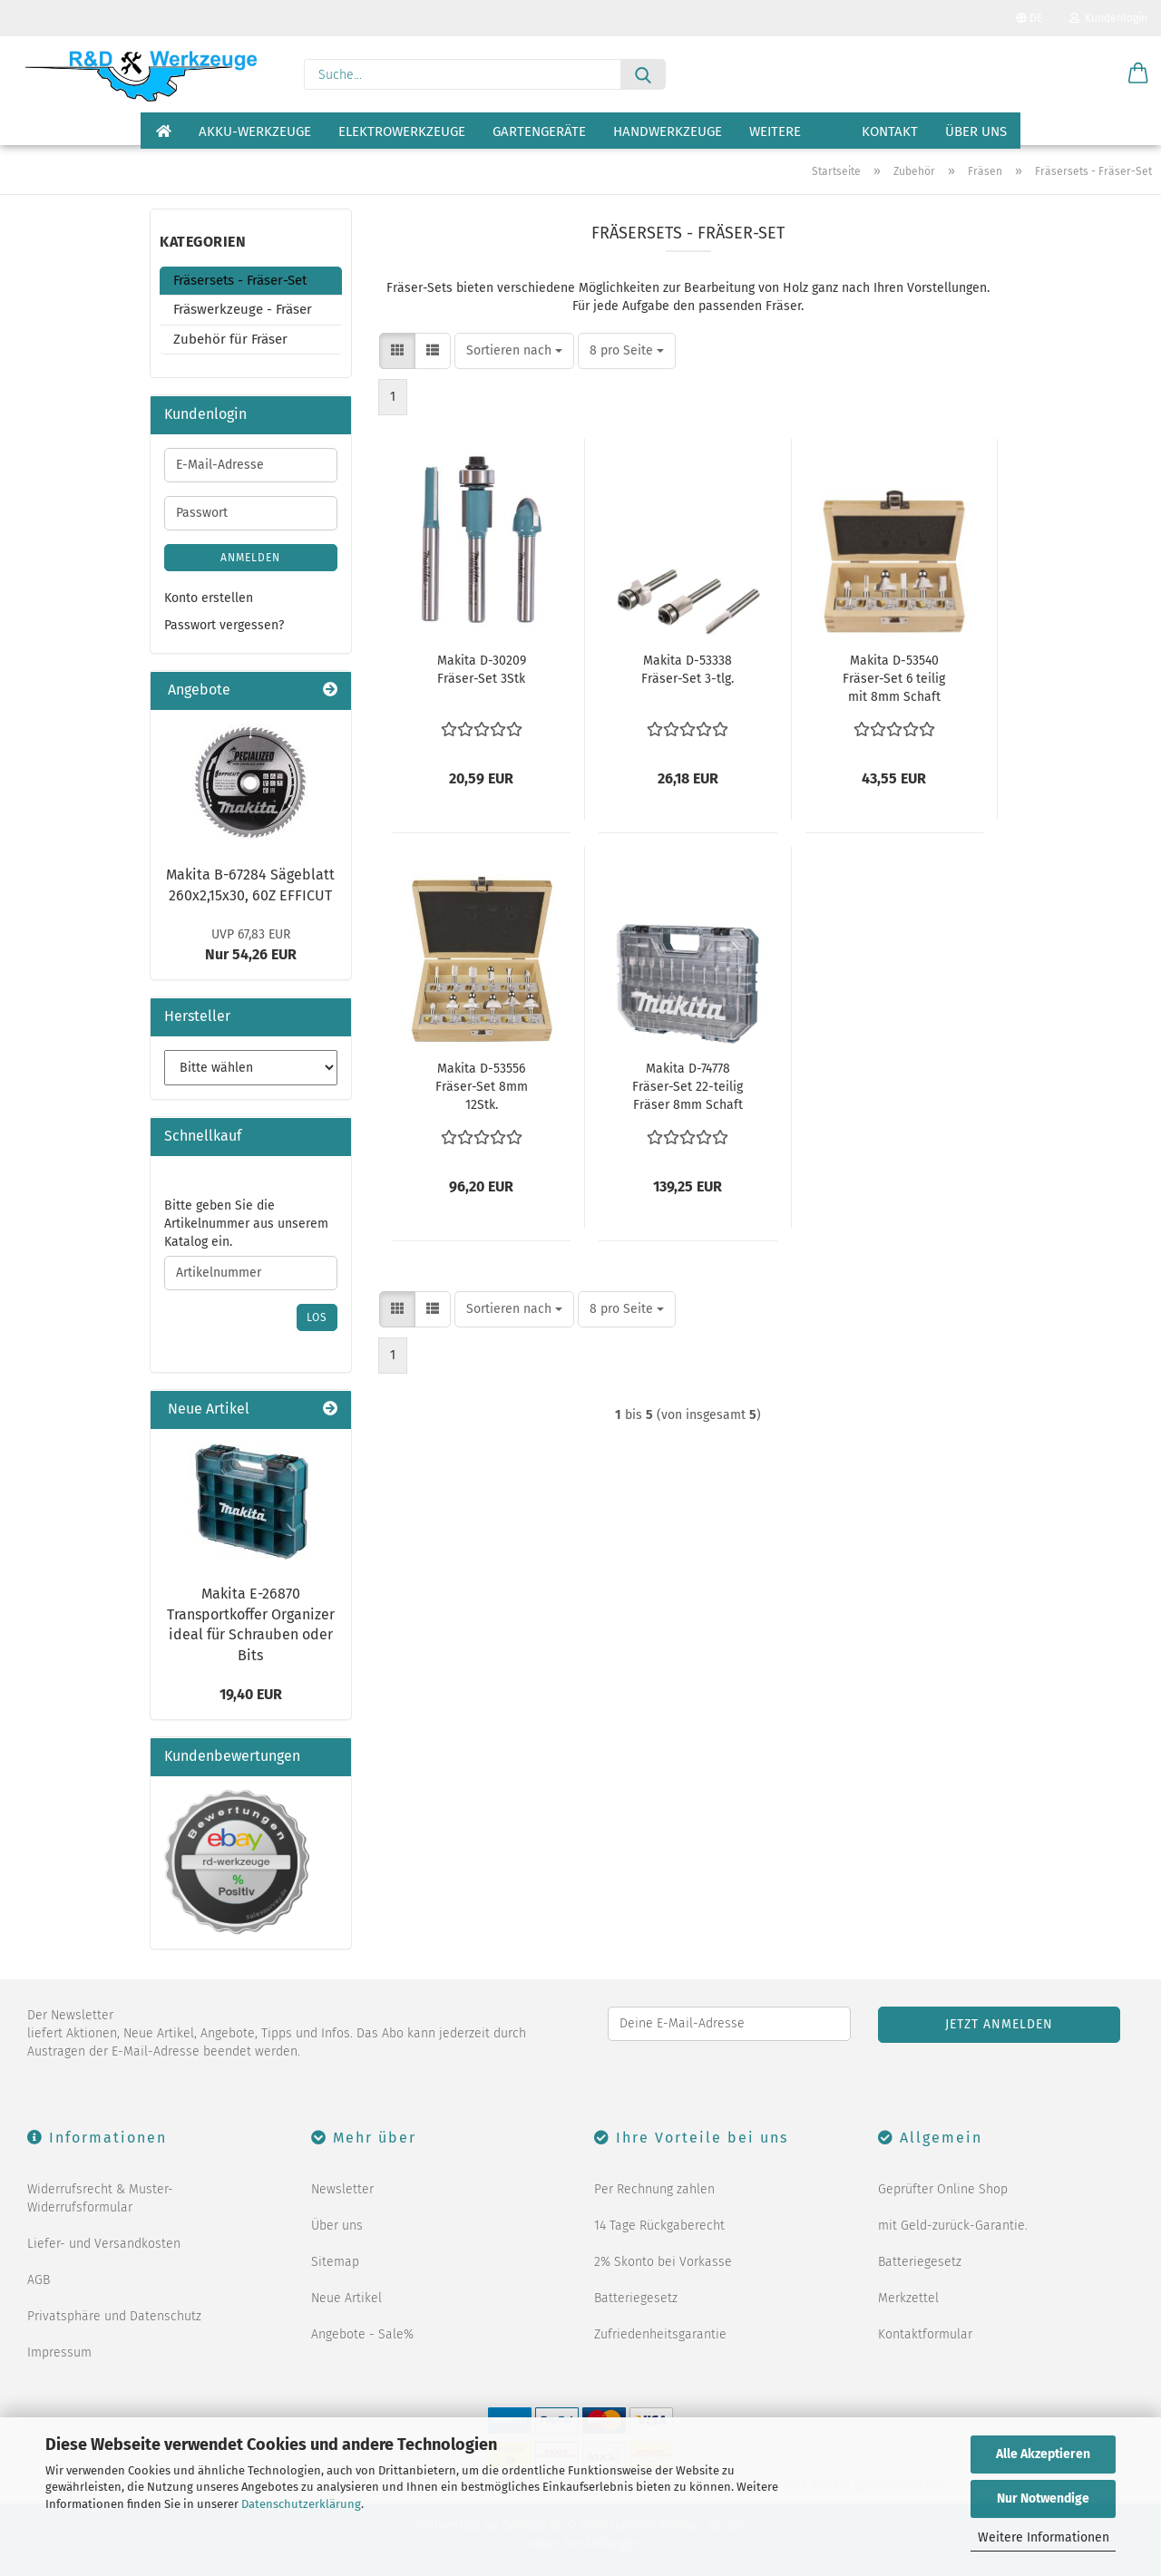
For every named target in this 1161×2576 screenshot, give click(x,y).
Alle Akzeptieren (1043, 2454)
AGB (38, 2280)
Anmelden (250, 557)
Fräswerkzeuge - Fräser (242, 309)
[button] (1138, 74)
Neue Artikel (346, 2298)
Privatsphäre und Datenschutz (114, 2316)
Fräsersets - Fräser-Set (240, 280)
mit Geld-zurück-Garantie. (953, 2225)
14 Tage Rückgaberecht (659, 2225)
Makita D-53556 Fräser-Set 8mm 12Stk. (481, 1087)
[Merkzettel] (1093, 74)
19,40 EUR (251, 1694)
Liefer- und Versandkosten (103, 2243)
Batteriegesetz (636, 2298)
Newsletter (342, 2189)
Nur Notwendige (1043, 2498)
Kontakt (890, 131)
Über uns (976, 131)
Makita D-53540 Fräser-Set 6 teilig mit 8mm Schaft (894, 679)
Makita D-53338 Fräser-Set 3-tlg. (687, 669)
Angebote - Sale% (362, 2334)
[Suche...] (643, 74)
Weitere (775, 131)
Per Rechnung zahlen (654, 2189)
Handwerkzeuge (667, 131)
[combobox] (514, 351)
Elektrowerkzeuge (401, 131)
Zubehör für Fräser (230, 339)
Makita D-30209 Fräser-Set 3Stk (481, 669)
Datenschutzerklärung (301, 2504)
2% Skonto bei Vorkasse (663, 2262)
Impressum (59, 2352)
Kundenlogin (1108, 18)
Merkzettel (908, 2298)
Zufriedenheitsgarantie (660, 2334)
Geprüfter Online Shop (943, 2189)
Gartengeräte (539, 131)
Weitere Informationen (1043, 2537)
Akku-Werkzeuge (255, 131)
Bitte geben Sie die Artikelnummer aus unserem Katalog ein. (246, 1223)
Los (317, 1317)
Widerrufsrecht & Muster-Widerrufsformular (100, 2198)
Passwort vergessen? (224, 625)
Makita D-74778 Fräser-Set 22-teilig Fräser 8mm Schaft (687, 1087)
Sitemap (335, 2262)
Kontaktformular (925, 2334)
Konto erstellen (208, 598)
